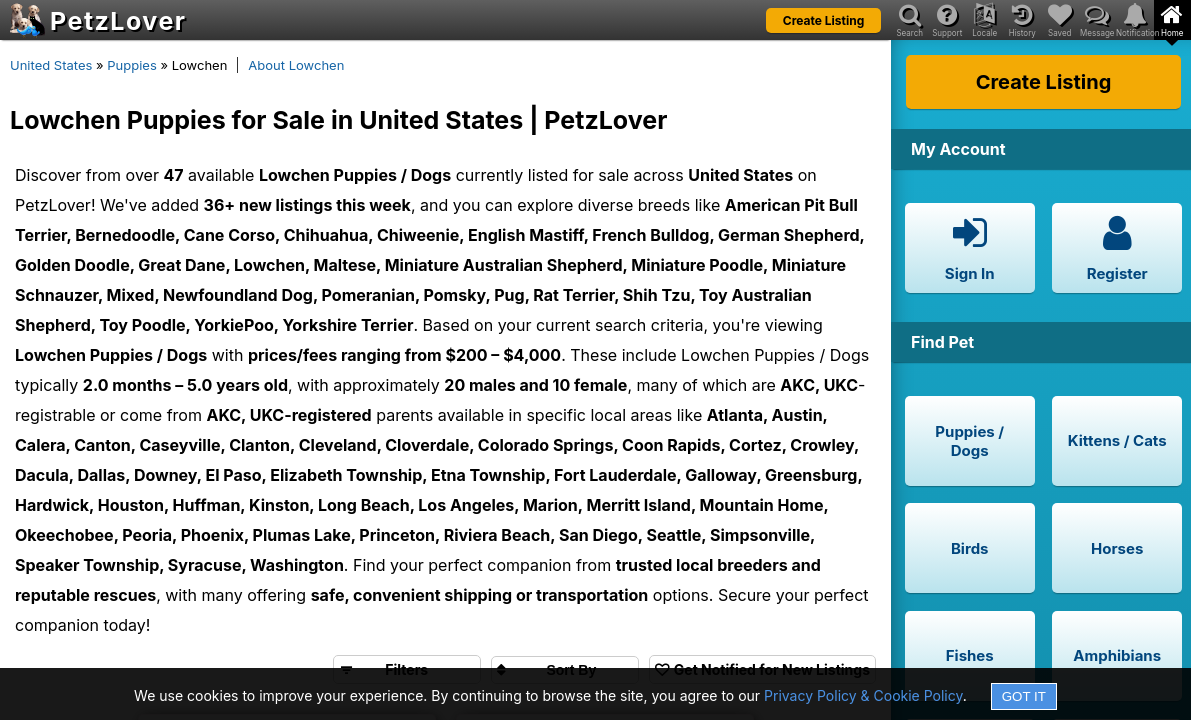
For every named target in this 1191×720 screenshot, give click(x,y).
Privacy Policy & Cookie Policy (863, 695)
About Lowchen (296, 65)
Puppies (132, 65)
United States (51, 65)
